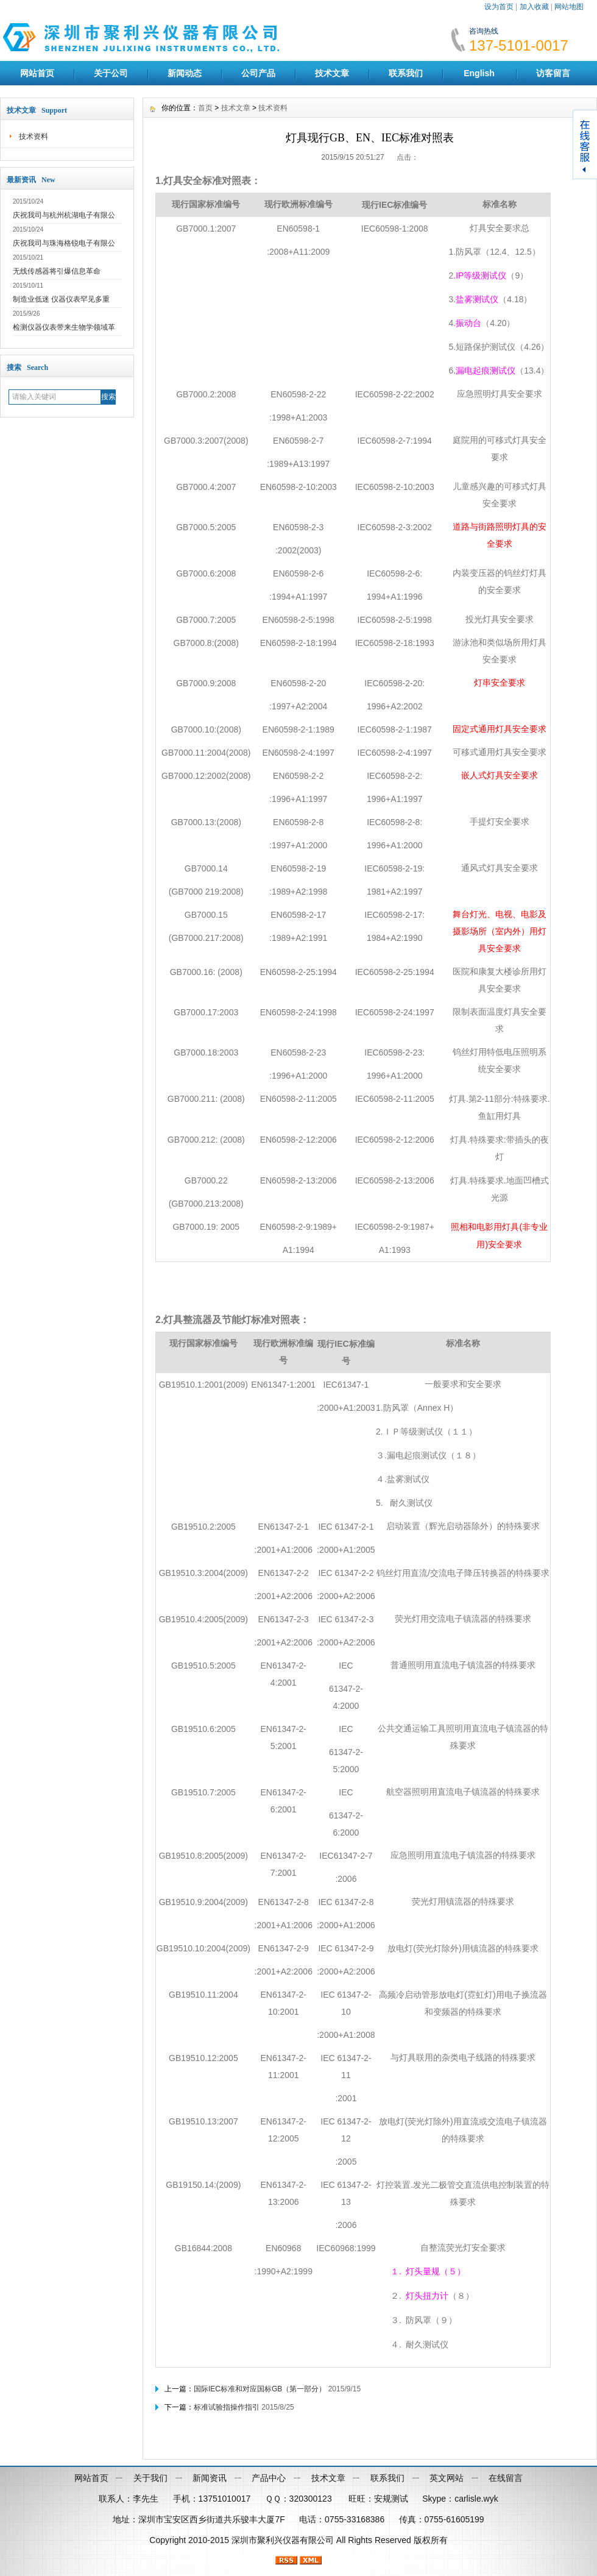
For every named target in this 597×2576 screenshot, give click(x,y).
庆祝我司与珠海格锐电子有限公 (64, 243)
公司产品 (258, 73)
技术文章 (332, 73)
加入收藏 (534, 6)
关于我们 (150, 2478)
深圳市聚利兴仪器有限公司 (282, 2540)
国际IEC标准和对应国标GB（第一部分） (260, 2389)
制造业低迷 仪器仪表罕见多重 (61, 299)
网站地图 (569, 6)
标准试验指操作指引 (227, 2407)
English (479, 73)
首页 (205, 108)
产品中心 (269, 2478)
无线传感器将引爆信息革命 (57, 271)
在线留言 (506, 2478)
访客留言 (553, 73)
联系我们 (406, 73)
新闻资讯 (210, 2478)
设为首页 (499, 6)
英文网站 (446, 2478)
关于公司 (111, 73)
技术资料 (33, 136)
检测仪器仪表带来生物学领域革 (64, 327)
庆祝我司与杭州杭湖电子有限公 (64, 215)
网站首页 (37, 73)
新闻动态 (185, 73)
